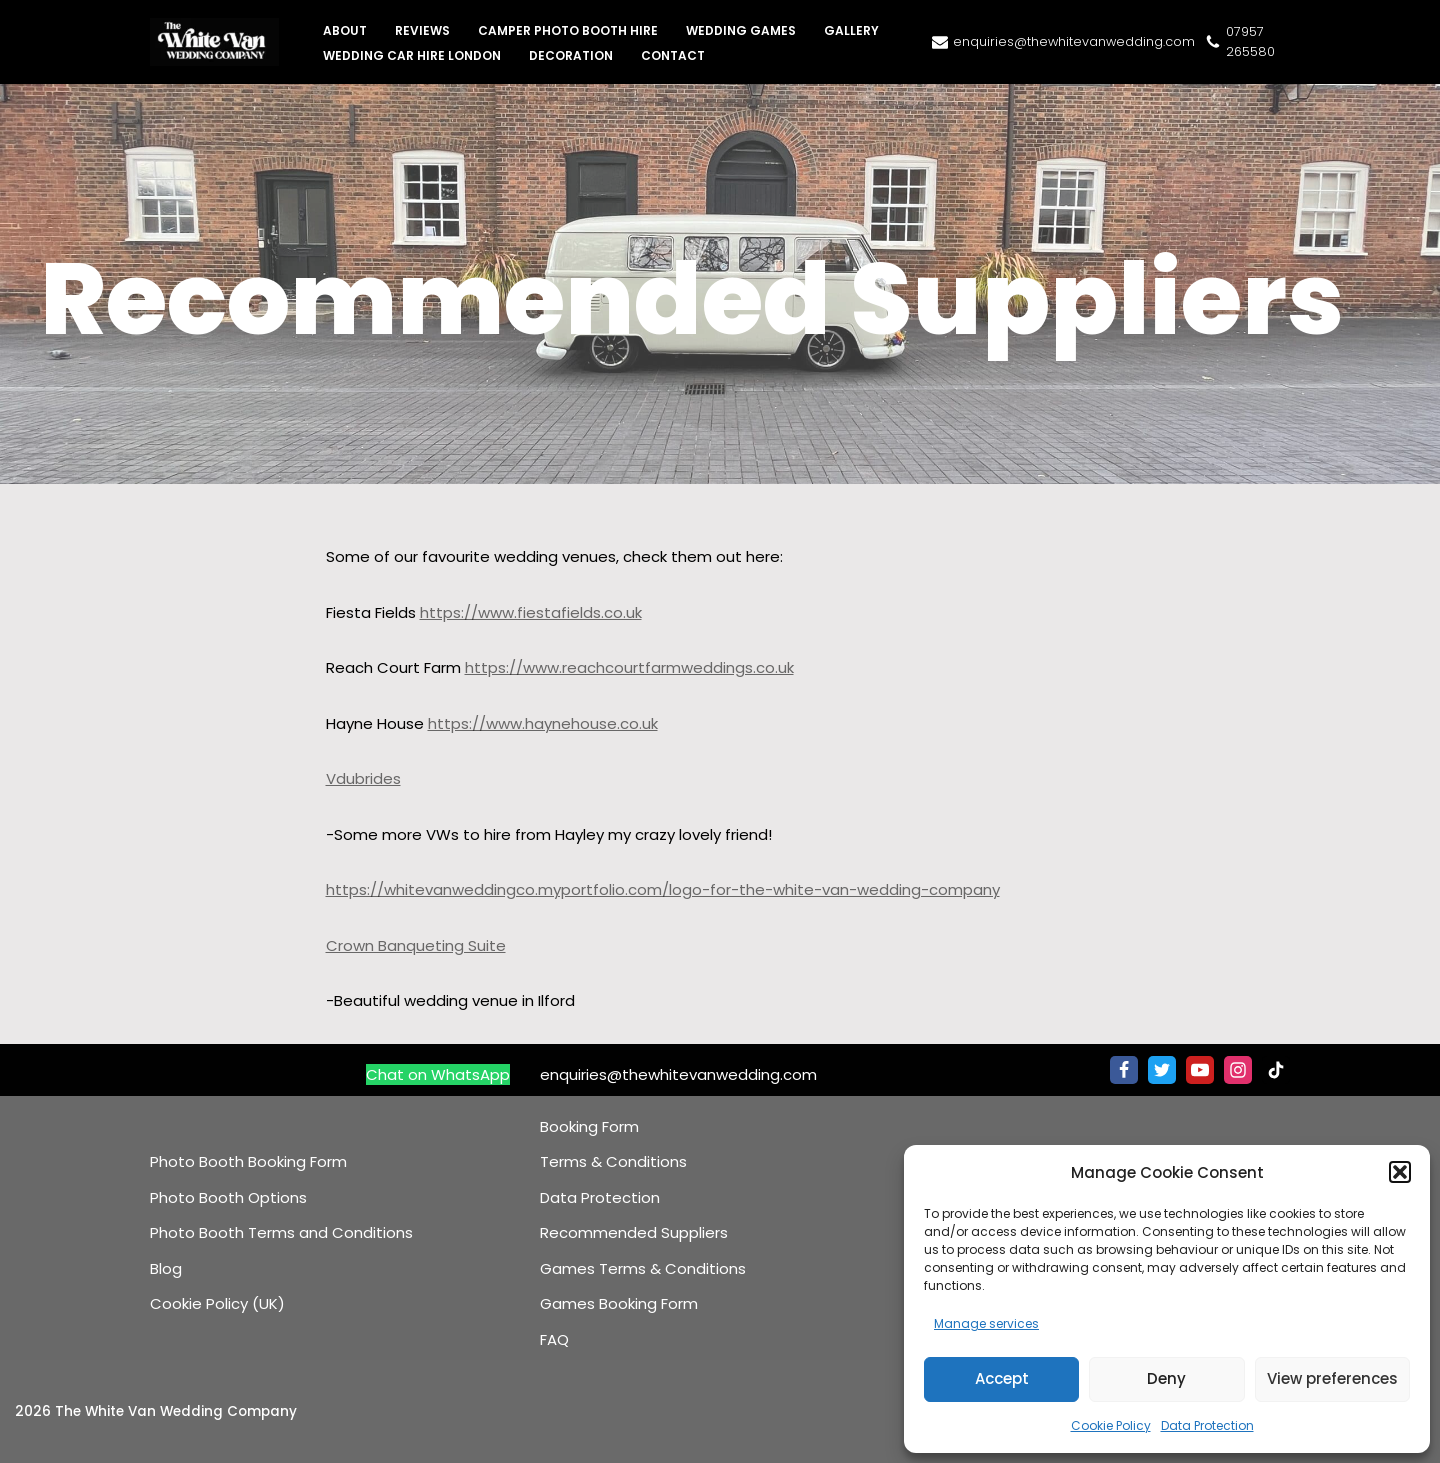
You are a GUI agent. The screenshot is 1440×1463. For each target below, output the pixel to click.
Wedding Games (741, 30)
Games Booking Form (619, 1303)
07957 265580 (1250, 41)
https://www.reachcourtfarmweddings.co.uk (629, 667)
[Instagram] (1238, 1070)
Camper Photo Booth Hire (568, 30)
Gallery (851, 30)
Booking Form (589, 1126)
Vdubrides (363, 778)
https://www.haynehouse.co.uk (543, 723)
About (345, 30)
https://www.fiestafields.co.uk (531, 612)
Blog (166, 1268)
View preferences (1332, 1378)
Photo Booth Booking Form (248, 1161)
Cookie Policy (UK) (217, 1303)
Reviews (422, 30)
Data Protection (1207, 1425)
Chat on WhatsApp (438, 1074)
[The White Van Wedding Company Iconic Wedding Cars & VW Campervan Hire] (219, 42)
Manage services (986, 1323)
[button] (1400, 1172)
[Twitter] (1162, 1070)
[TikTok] (1276, 1070)
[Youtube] (1200, 1070)
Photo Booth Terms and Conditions (281, 1232)
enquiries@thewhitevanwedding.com (1074, 41)
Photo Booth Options (228, 1197)
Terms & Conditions (613, 1161)
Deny (1166, 1378)
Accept (1002, 1378)
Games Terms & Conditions (643, 1268)
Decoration (571, 55)
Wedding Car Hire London (412, 55)
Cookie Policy (1111, 1425)
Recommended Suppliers (634, 1232)
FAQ (554, 1339)
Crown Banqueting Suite (416, 945)
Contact (673, 55)
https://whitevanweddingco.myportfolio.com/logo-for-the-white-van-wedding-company (663, 889)
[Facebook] (1124, 1070)
